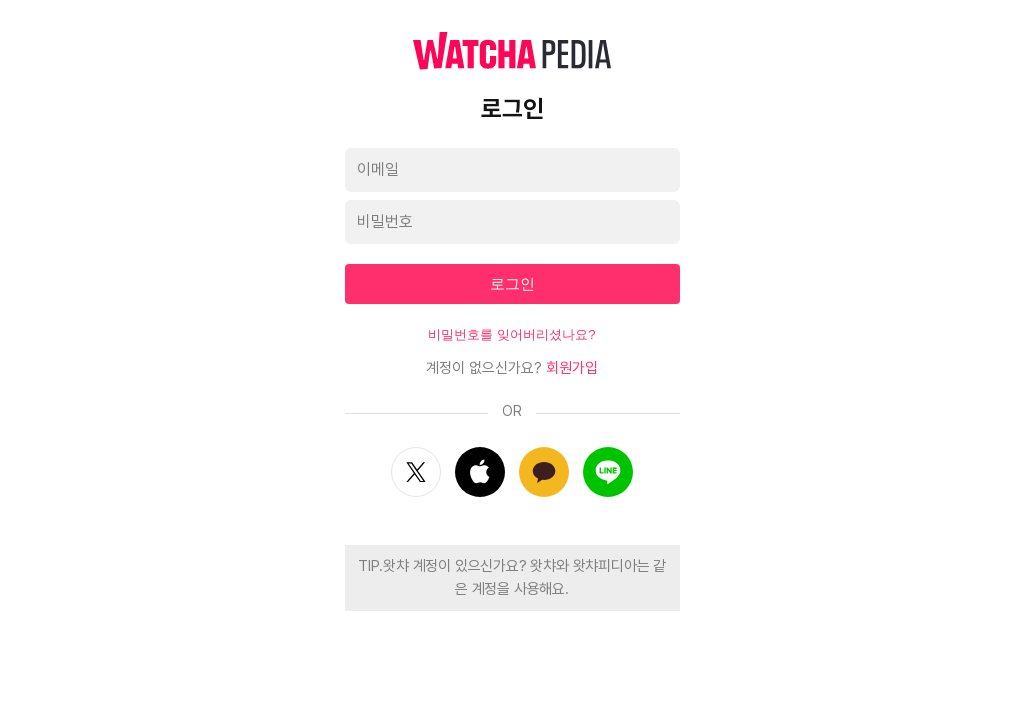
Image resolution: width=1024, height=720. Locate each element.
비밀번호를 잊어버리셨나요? (511, 334)
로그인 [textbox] (512, 283)
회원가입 (572, 368)
